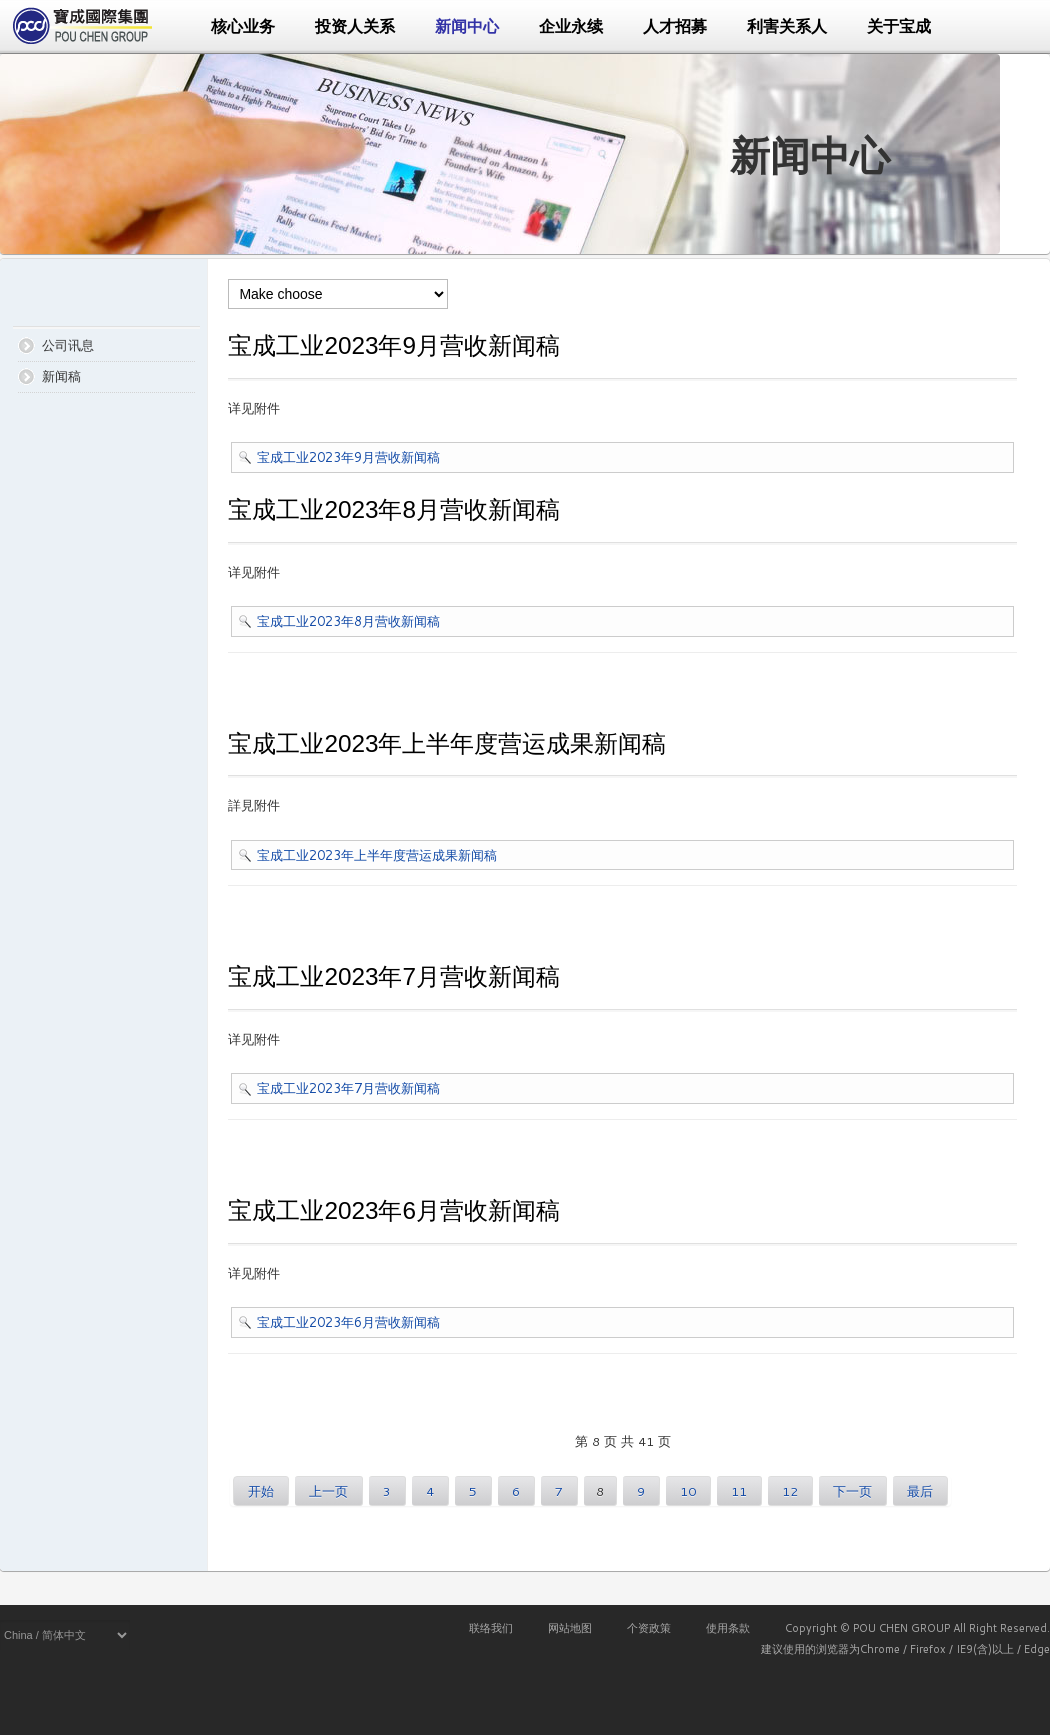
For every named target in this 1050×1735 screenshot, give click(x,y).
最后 (920, 1491)
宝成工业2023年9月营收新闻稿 (348, 457)
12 (790, 1491)
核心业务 (243, 26)
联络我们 (491, 1628)
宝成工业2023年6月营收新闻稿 (348, 1322)
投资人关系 (355, 26)
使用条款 (728, 1628)
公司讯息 (68, 345)
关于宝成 (899, 26)
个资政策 (649, 1628)
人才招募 (675, 26)
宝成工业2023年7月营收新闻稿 (348, 1088)
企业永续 (571, 26)
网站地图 (570, 1628)
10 (688, 1491)
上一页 (328, 1491)
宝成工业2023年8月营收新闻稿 (348, 621)
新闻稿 (61, 376)
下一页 (852, 1491)
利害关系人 (787, 26)
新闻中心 (467, 26)
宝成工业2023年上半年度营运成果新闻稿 (377, 855)
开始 (261, 1491)
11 (739, 1491)
